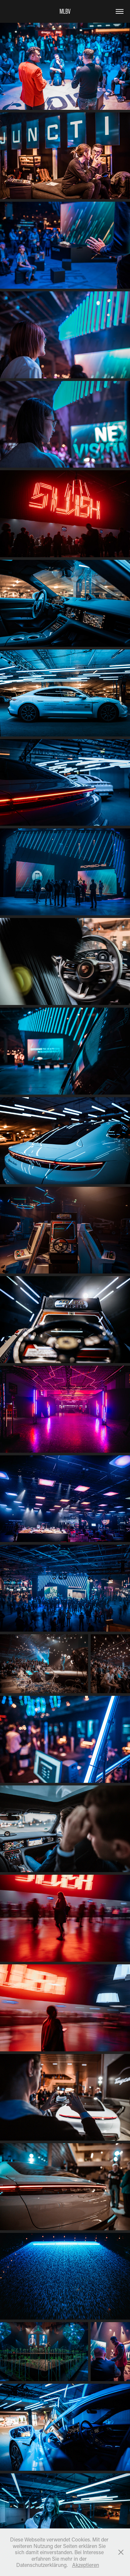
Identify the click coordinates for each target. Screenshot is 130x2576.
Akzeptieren (85, 2564)
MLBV (65, 11)
